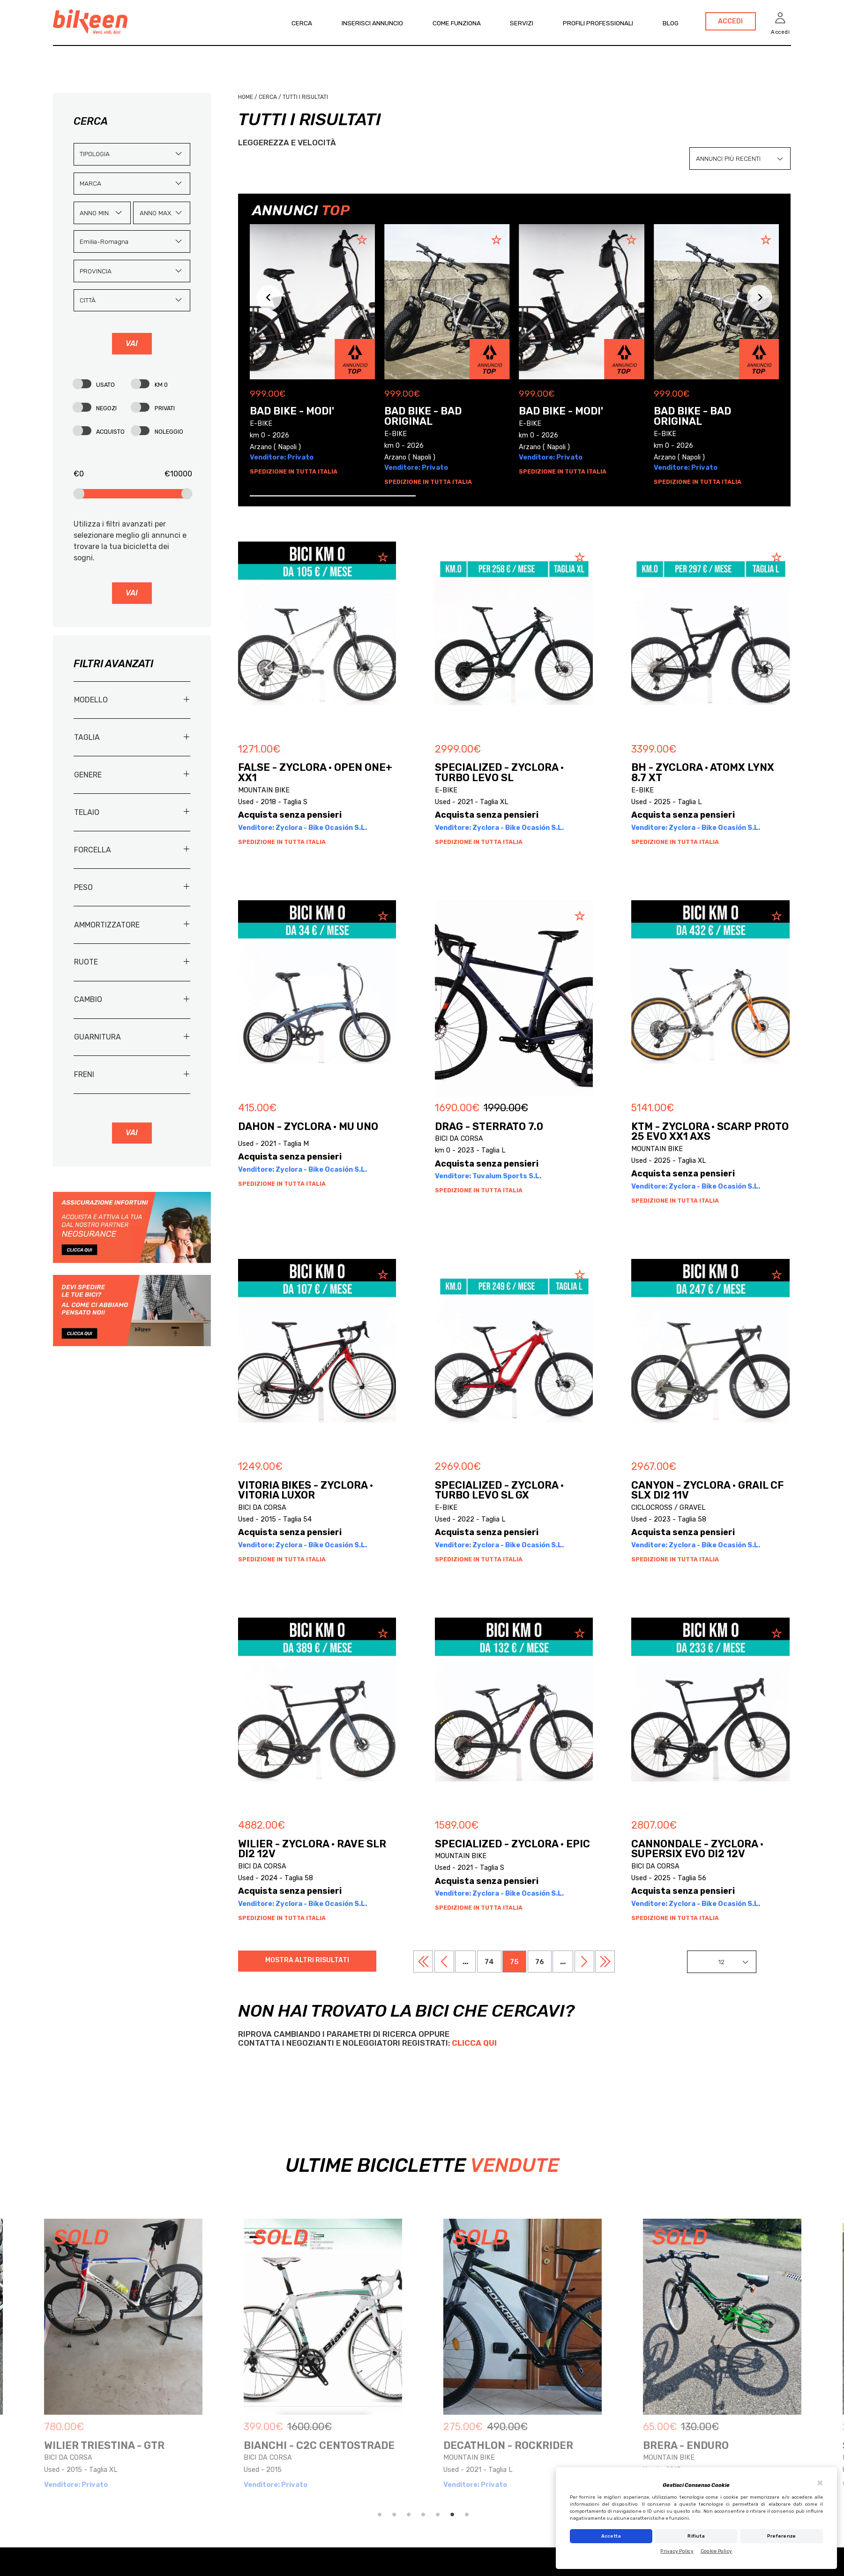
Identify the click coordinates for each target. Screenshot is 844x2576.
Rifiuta (696, 2536)
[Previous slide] (269, 297)
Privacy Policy (677, 2551)
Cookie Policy (716, 2551)
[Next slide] (759, 297)
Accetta (611, 2536)
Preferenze (781, 2536)
